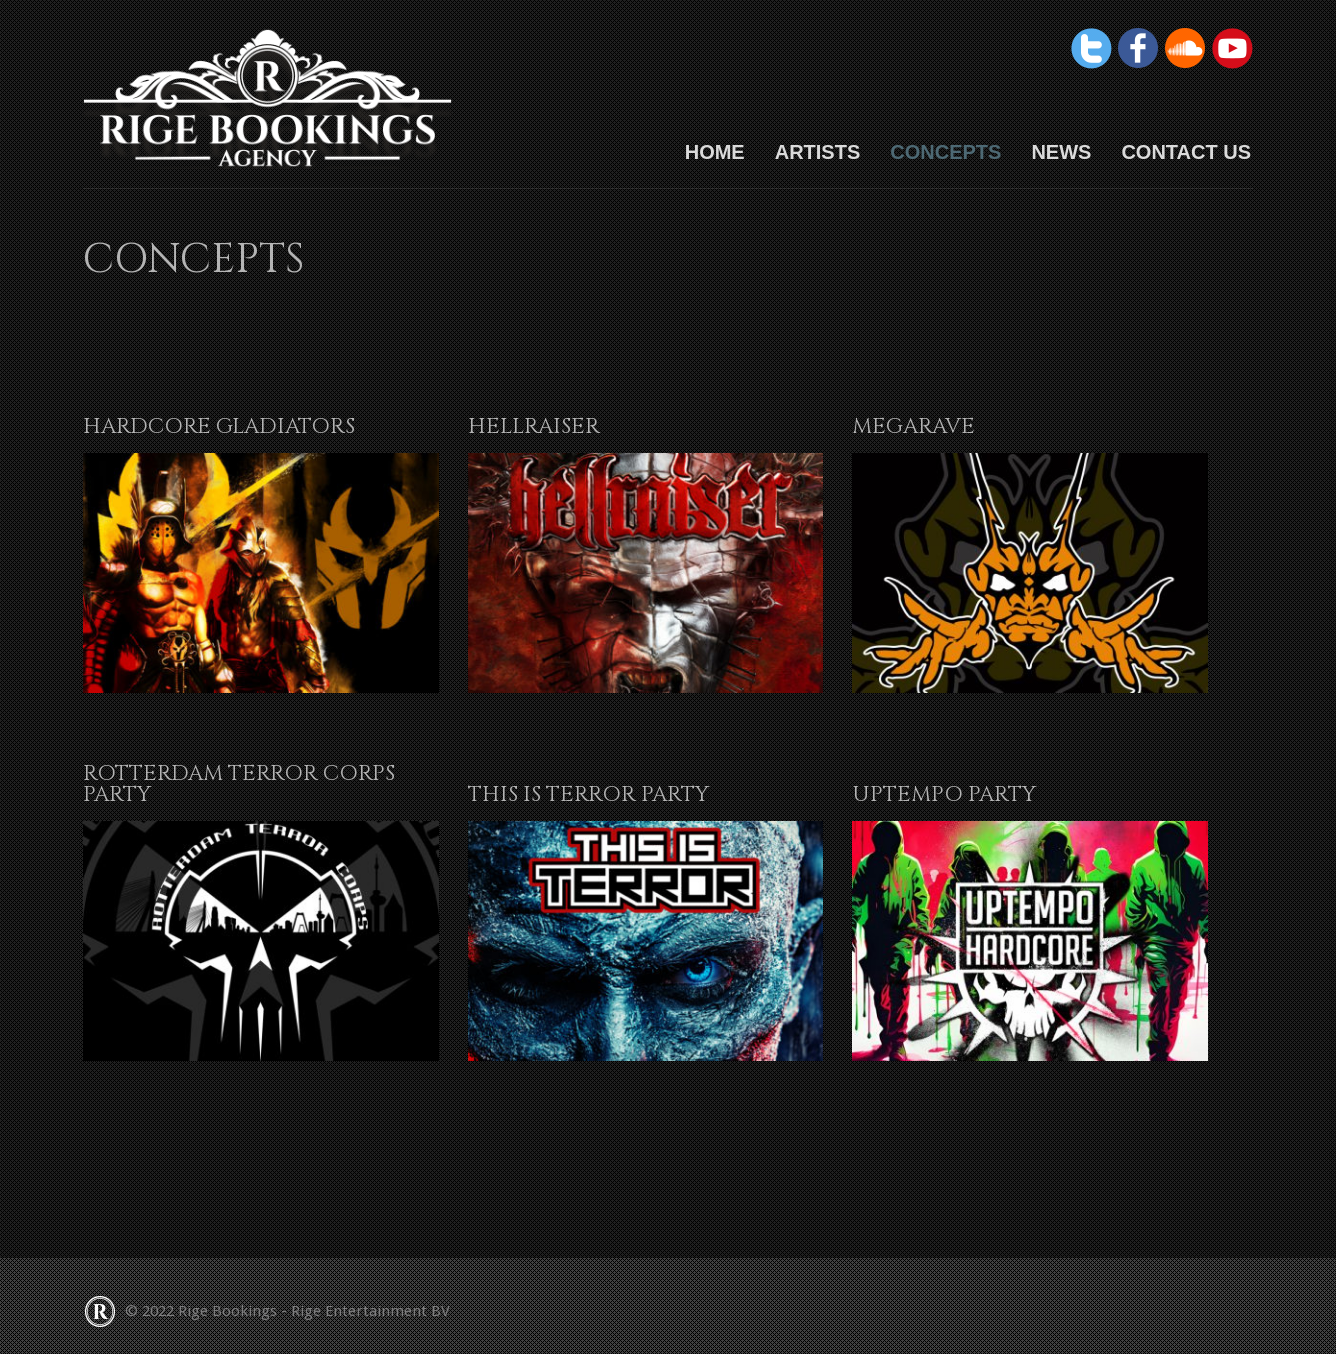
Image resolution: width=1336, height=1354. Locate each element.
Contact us (1186, 152)
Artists (818, 152)
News (1061, 152)
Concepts (945, 152)
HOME (715, 152)
